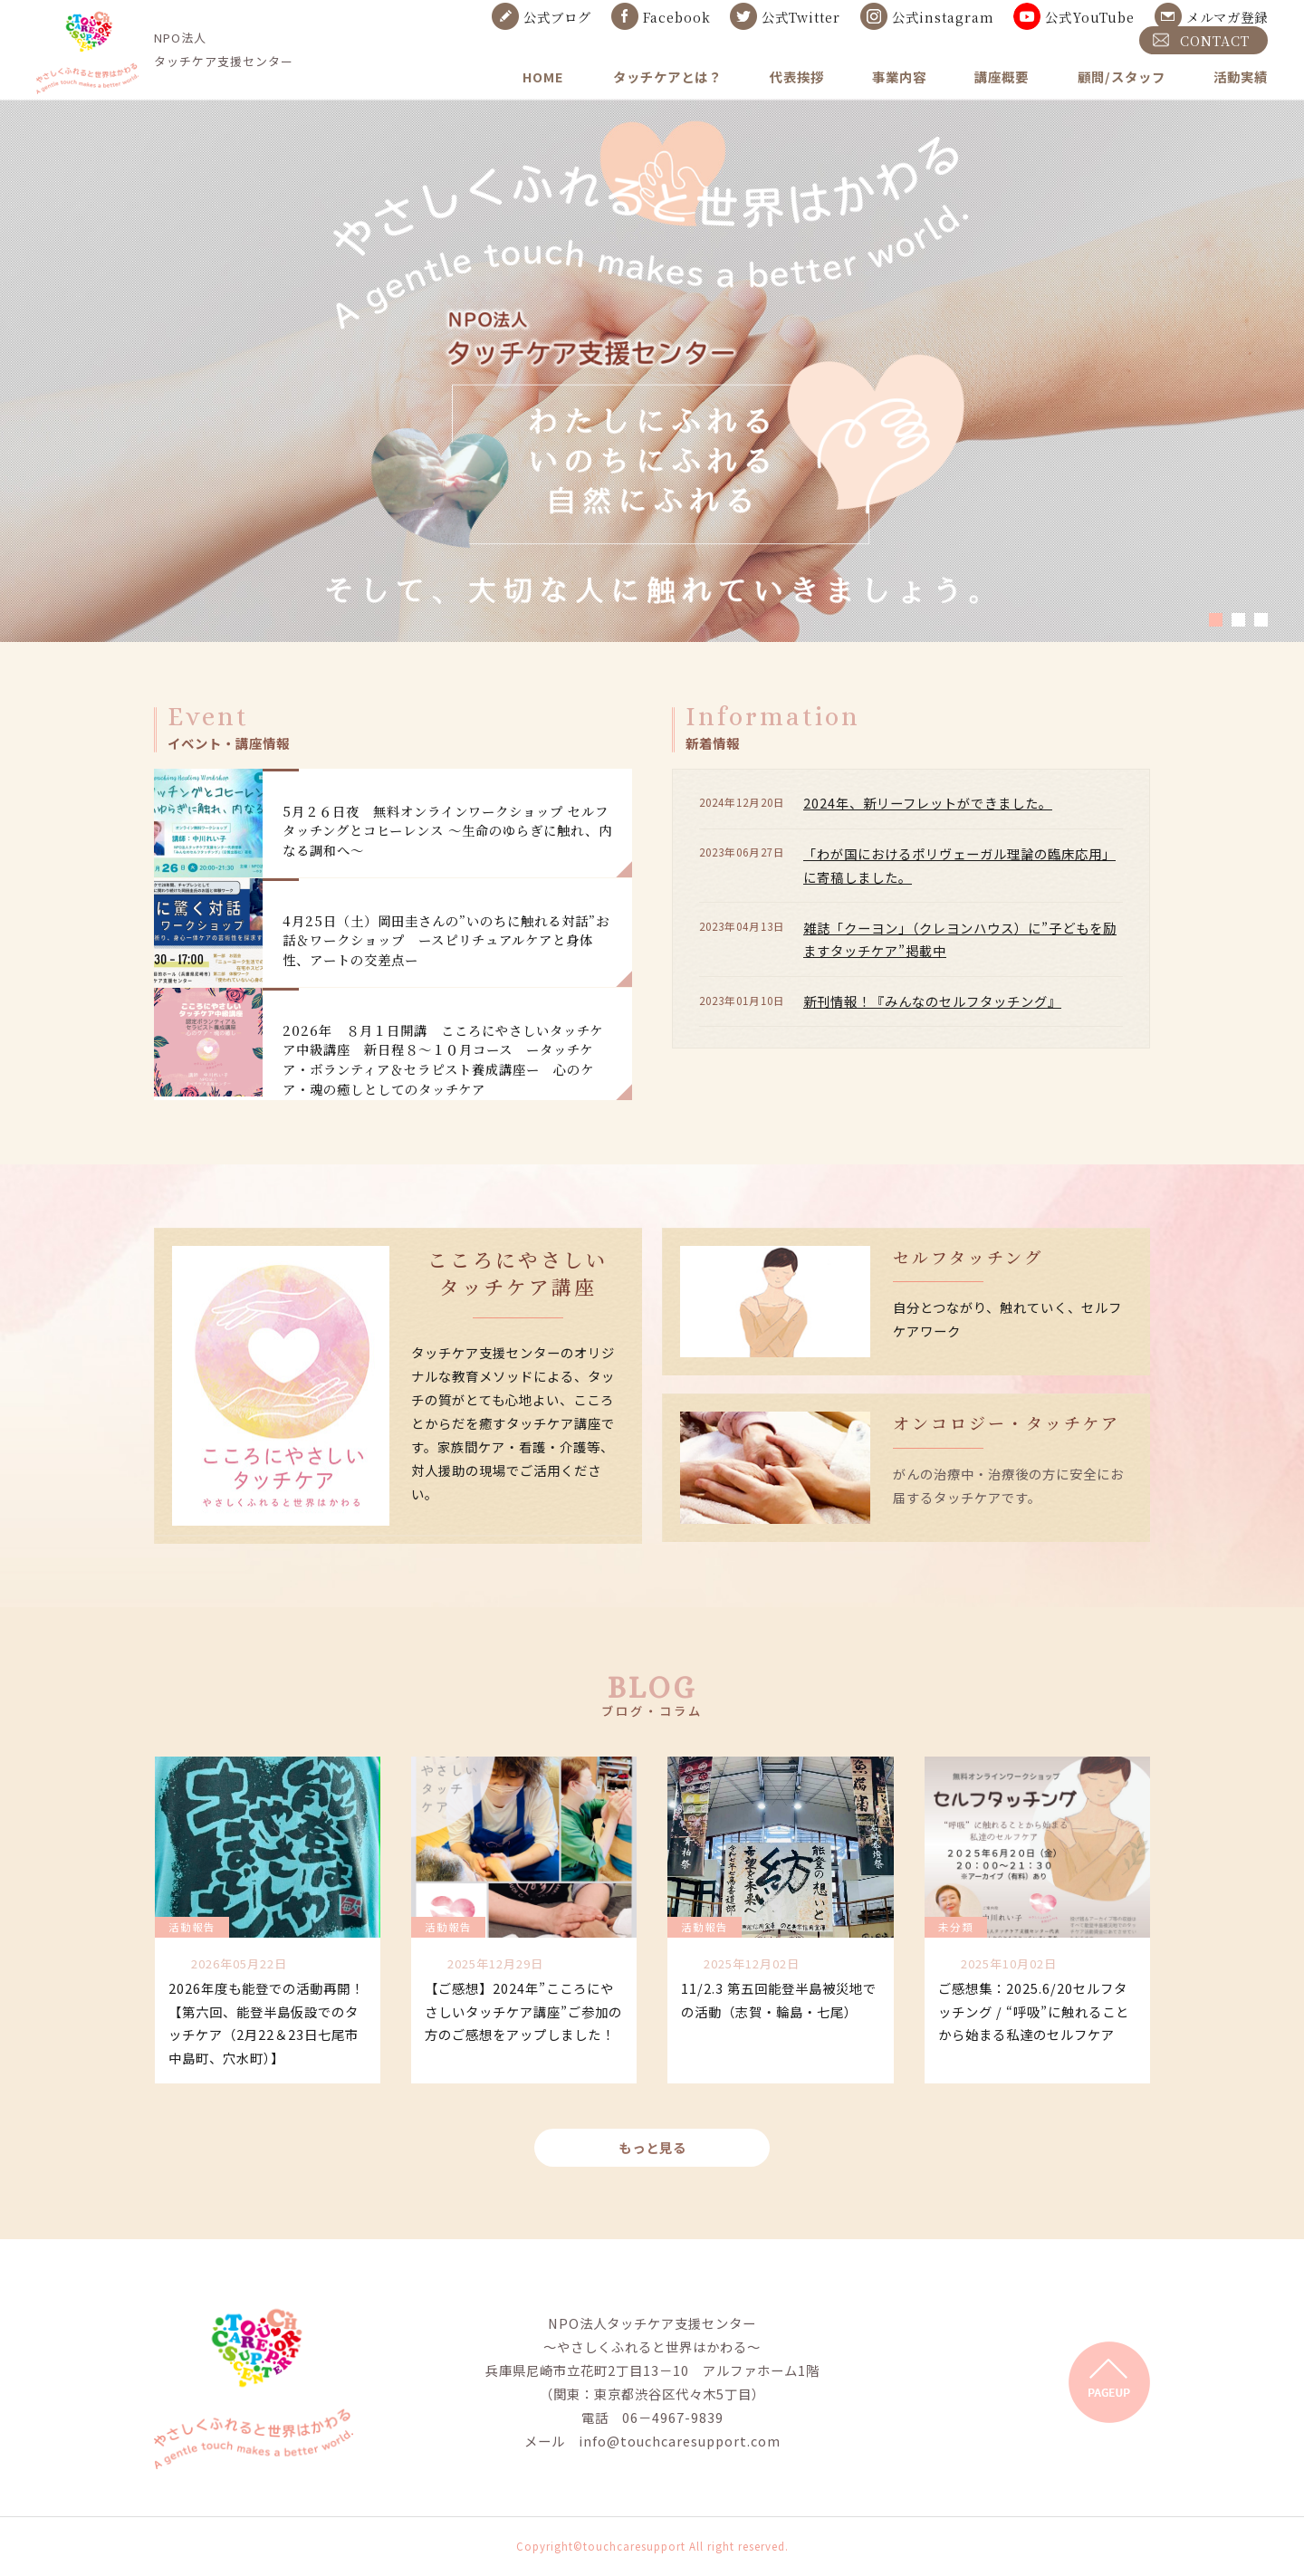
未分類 (955, 1927)
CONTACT (1215, 40)
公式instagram (943, 16)
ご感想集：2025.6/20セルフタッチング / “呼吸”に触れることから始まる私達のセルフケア (1033, 2011)
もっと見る (652, 2147)
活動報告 (192, 1927)
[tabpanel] (652, 370)
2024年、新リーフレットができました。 (927, 802)
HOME (543, 76)
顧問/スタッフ (1121, 76)
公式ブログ (557, 16)
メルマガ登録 (1227, 16)
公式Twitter (801, 16)
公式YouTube (1090, 16)
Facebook (677, 16)
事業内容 (899, 76)
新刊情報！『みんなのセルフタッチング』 (932, 1000)
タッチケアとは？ (667, 76)
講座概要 (1001, 76)
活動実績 (1240, 76)
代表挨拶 (797, 76)
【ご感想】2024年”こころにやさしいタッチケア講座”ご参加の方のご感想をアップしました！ (523, 2011)
